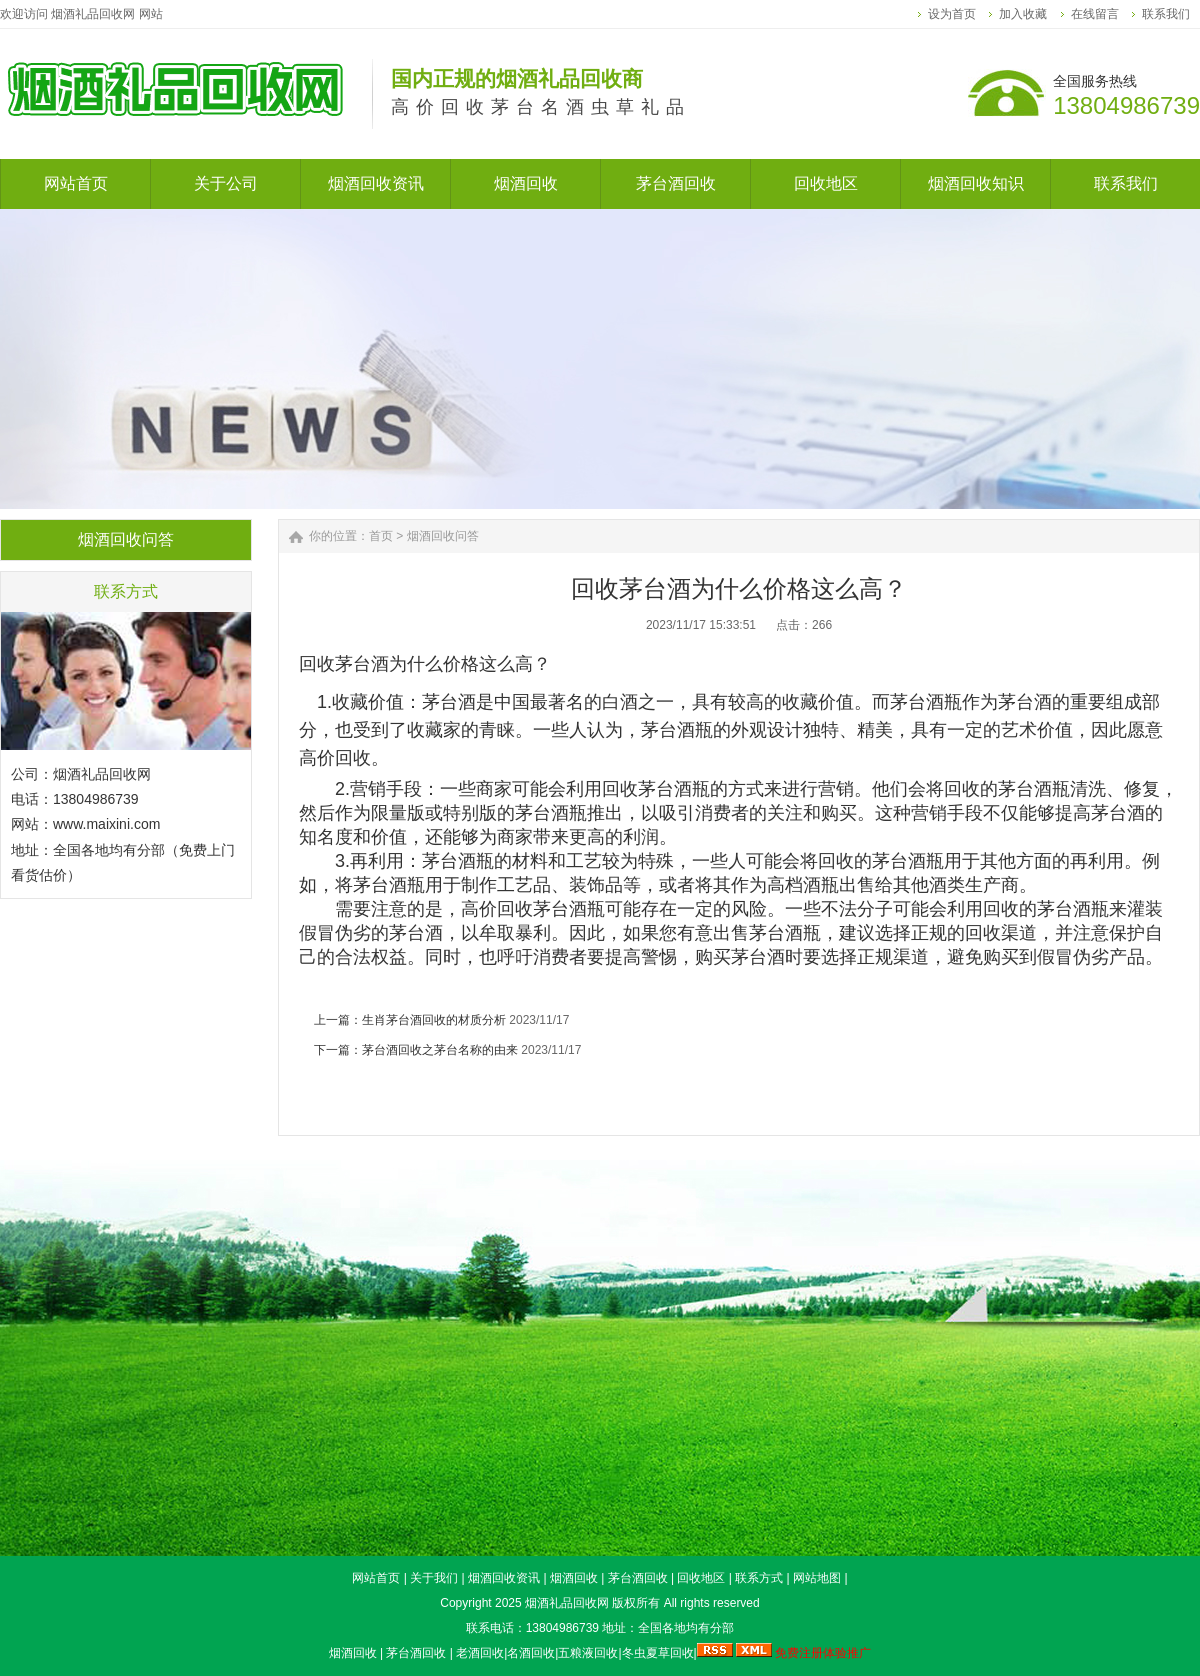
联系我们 (1166, 14)
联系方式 (759, 1578)
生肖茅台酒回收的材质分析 (434, 1020)
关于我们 (434, 1578)
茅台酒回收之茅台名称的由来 (440, 1050)
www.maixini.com (106, 824)
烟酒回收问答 (443, 536)
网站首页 (376, 1578)
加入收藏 (1023, 14)
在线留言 (1095, 14)
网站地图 (817, 1578)
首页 (381, 536)
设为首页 (952, 14)
